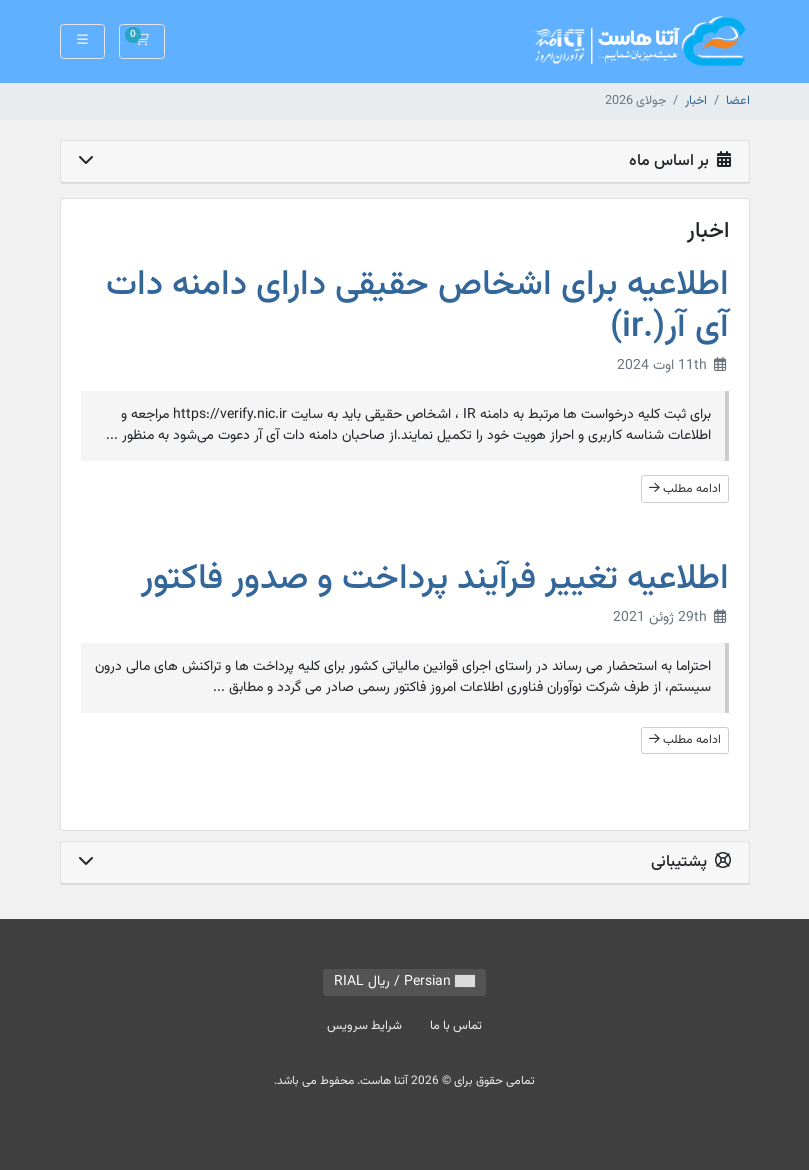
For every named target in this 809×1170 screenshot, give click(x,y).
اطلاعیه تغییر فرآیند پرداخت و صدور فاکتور (435, 579)
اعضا (738, 101)
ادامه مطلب (685, 489)
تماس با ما (456, 1026)
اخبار (696, 101)
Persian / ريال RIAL (404, 982)
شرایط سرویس (364, 1026)
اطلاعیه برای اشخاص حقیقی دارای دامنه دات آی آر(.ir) (417, 306)
